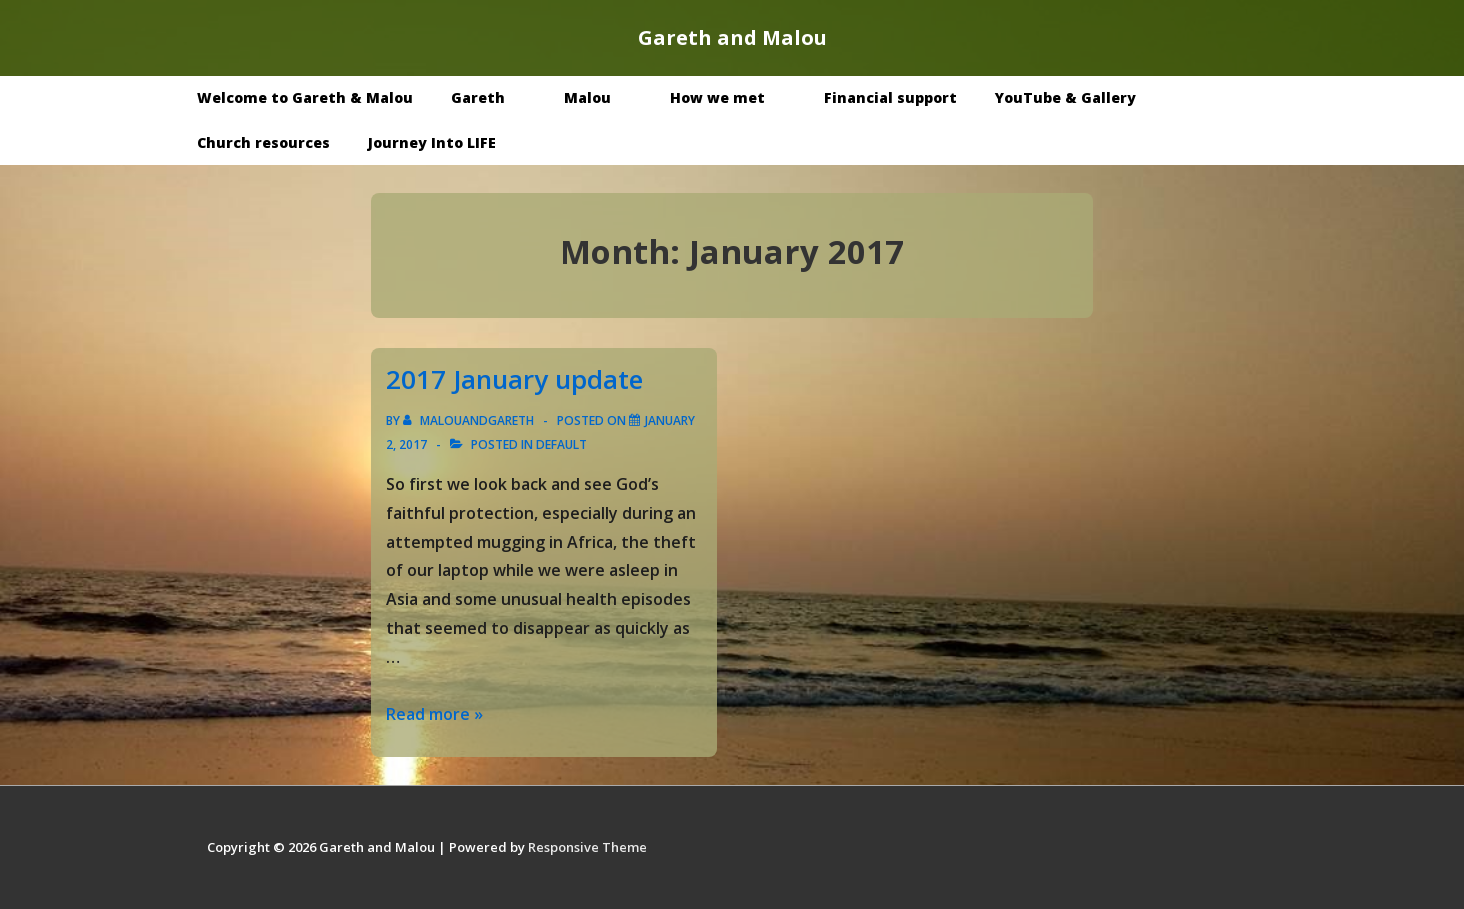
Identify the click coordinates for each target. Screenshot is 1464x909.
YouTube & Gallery (1080, 97)
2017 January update (514, 379)
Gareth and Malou (732, 37)
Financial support (890, 97)
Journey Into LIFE (432, 142)
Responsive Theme (587, 847)
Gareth (492, 97)
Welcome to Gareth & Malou (305, 97)
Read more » (434, 714)
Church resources (263, 142)
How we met (732, 97)
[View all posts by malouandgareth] (470, 420)
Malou (602, 97)
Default (561, 444)
